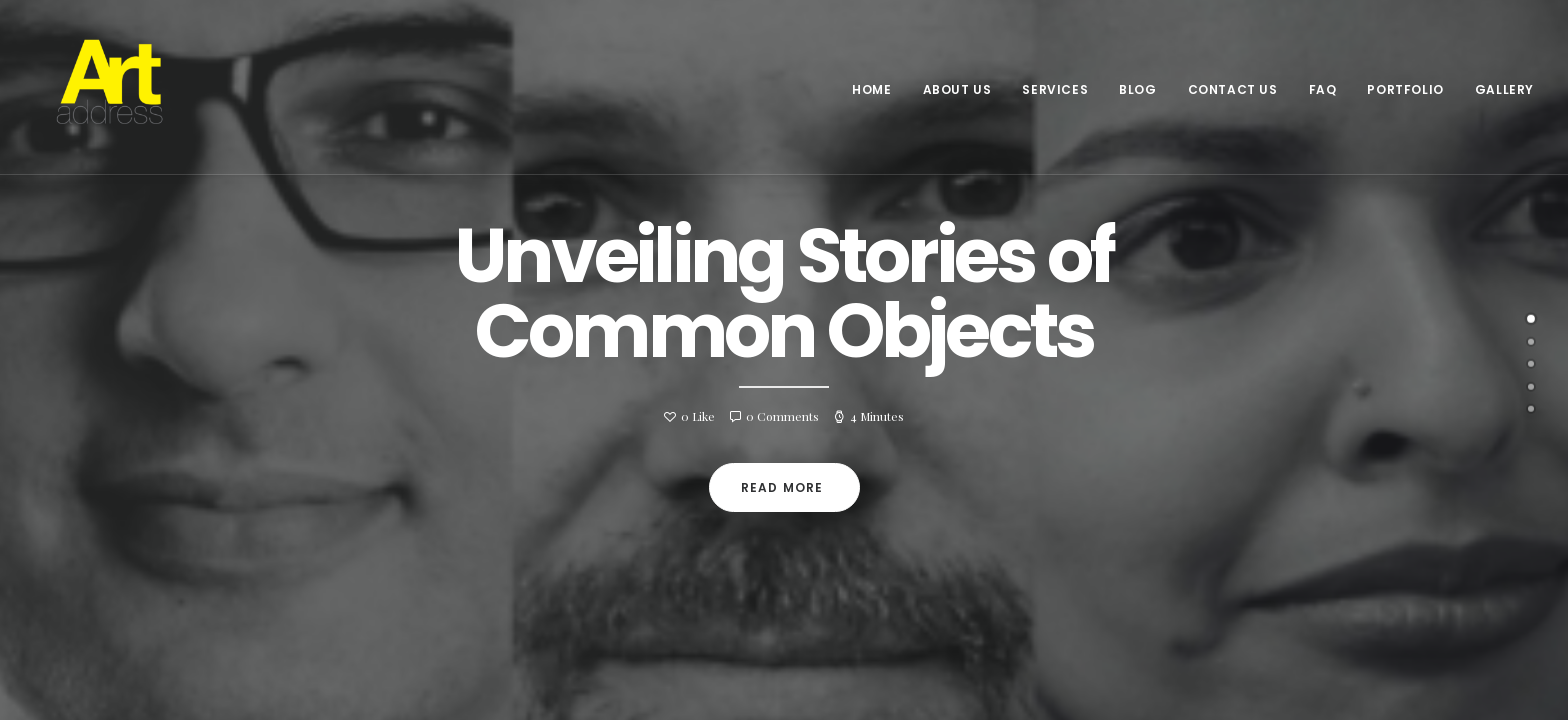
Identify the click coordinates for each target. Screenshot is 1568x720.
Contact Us (1233, 89)
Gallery (1504, 89)
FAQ (1323, 89)
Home (871, 89)
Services (1055, 89)
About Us (957, 89)
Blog (1137, 89)
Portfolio (1405, 89)
